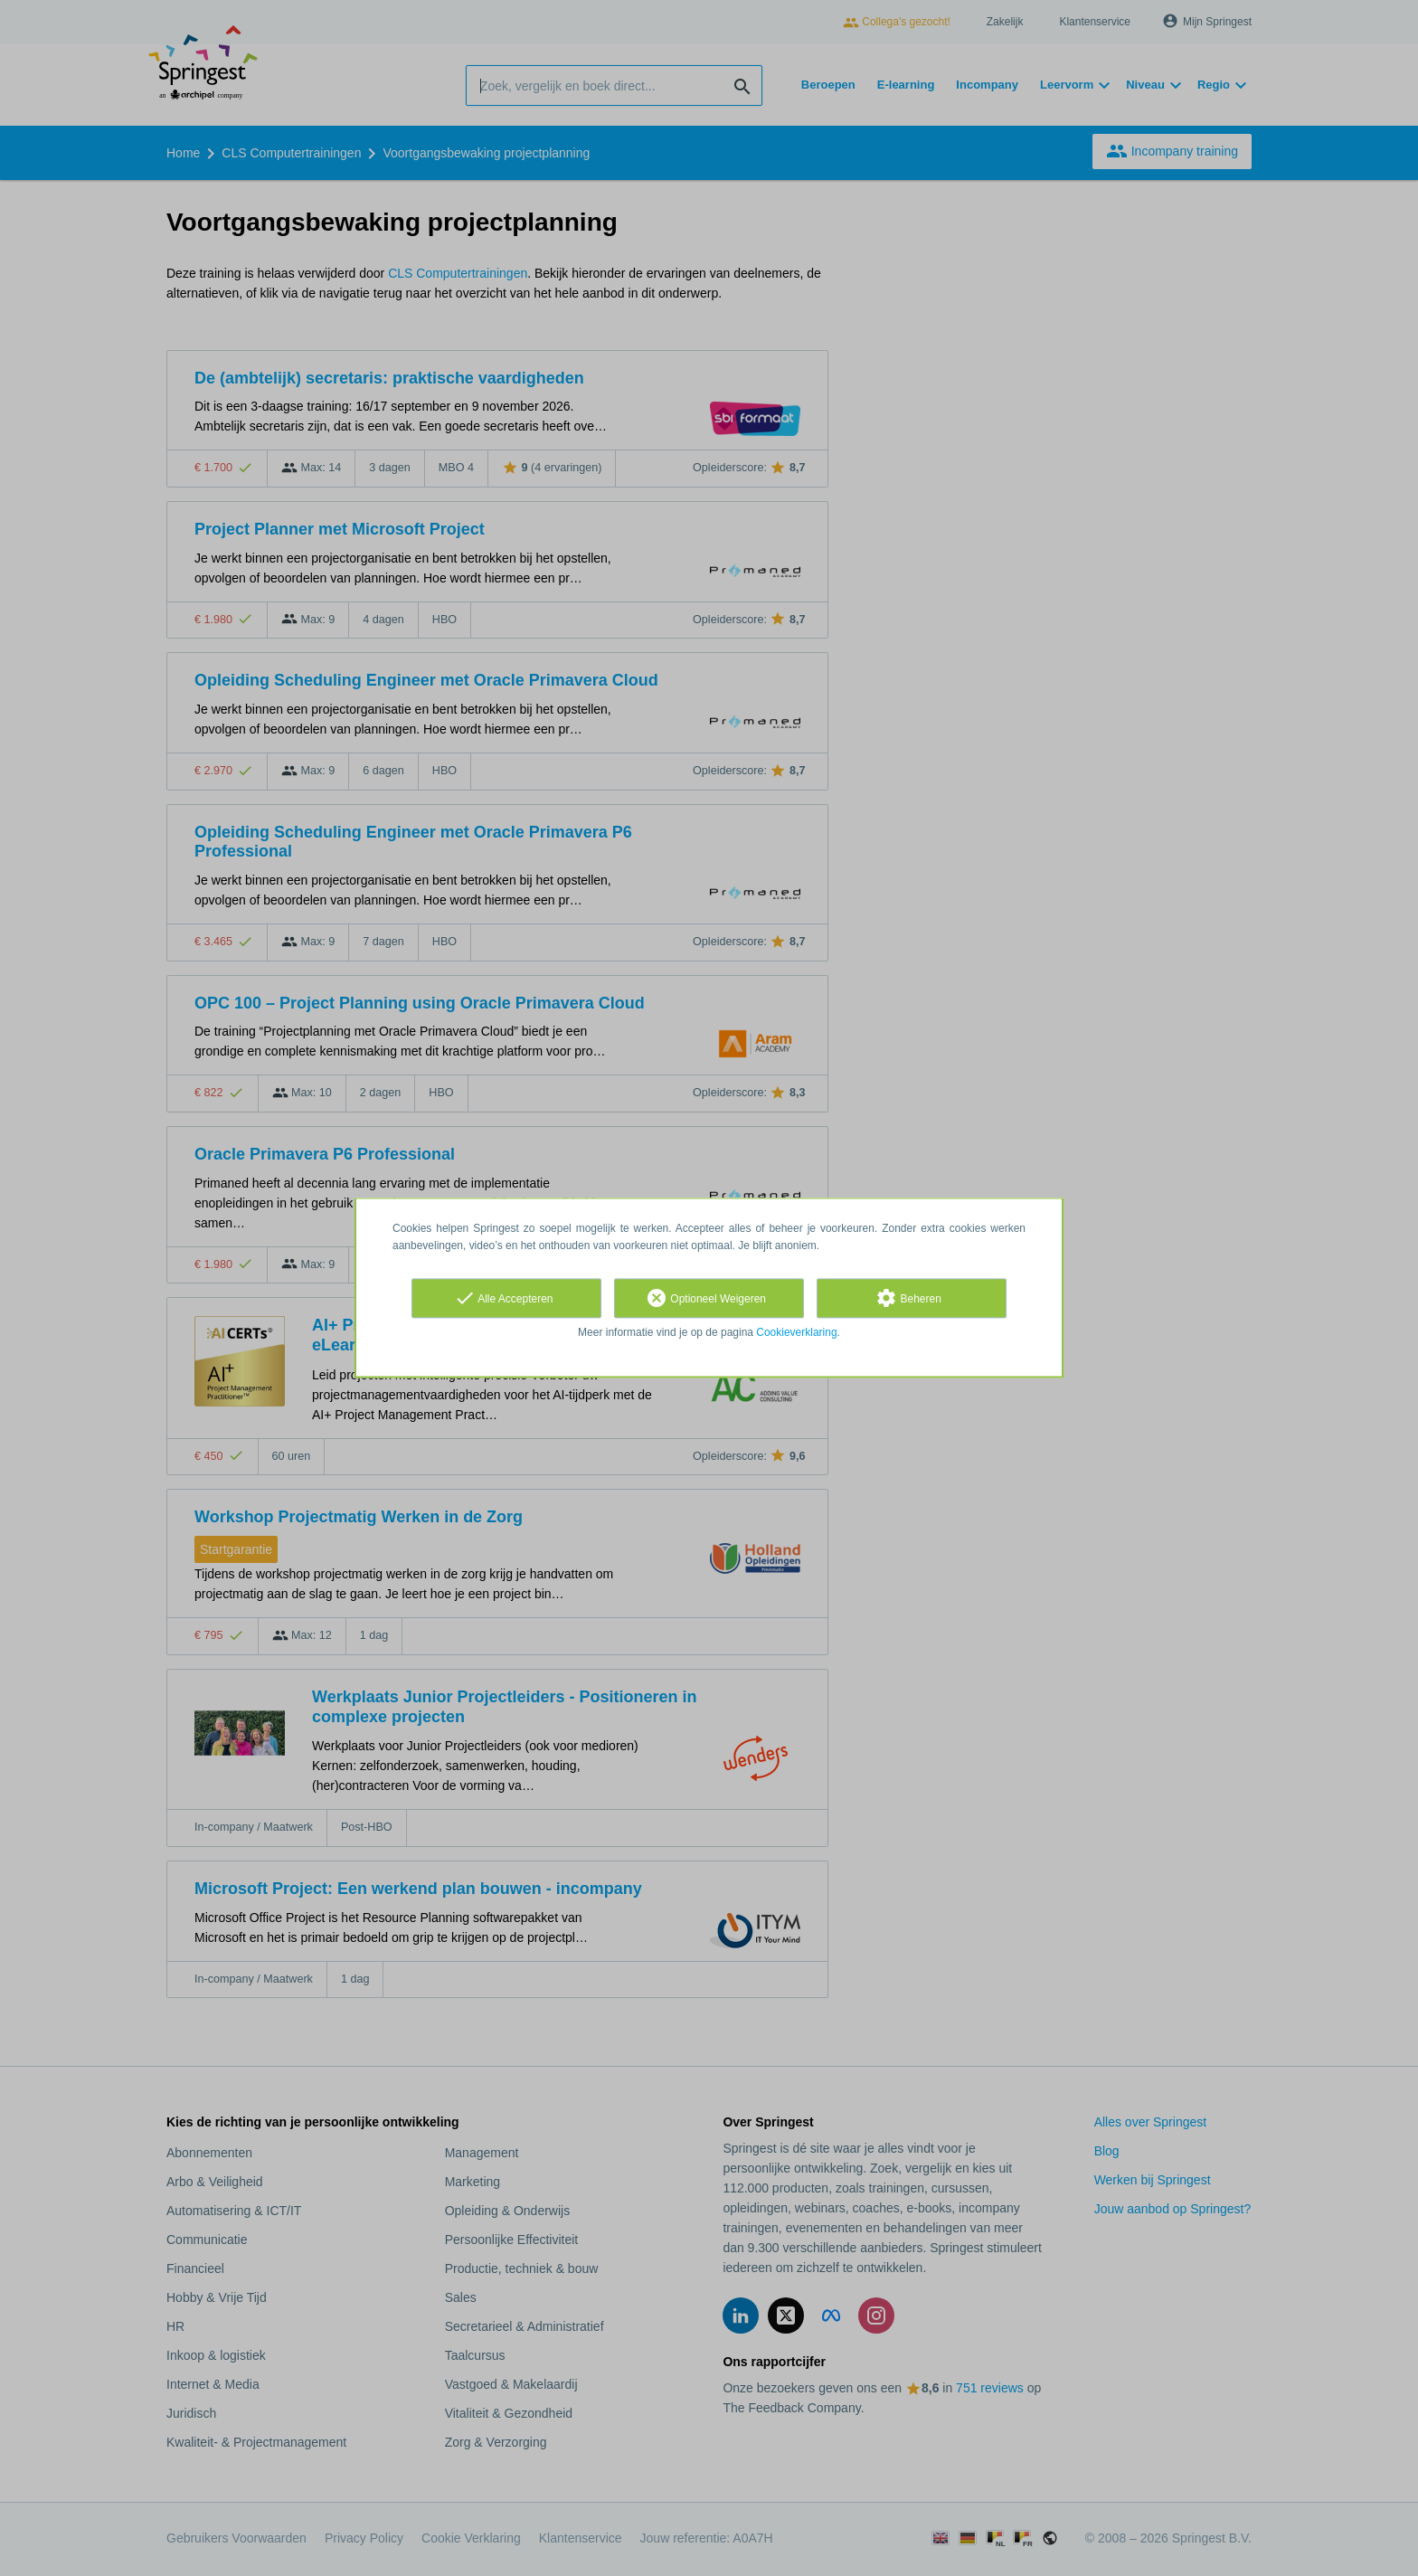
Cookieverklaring (796, 1332)
